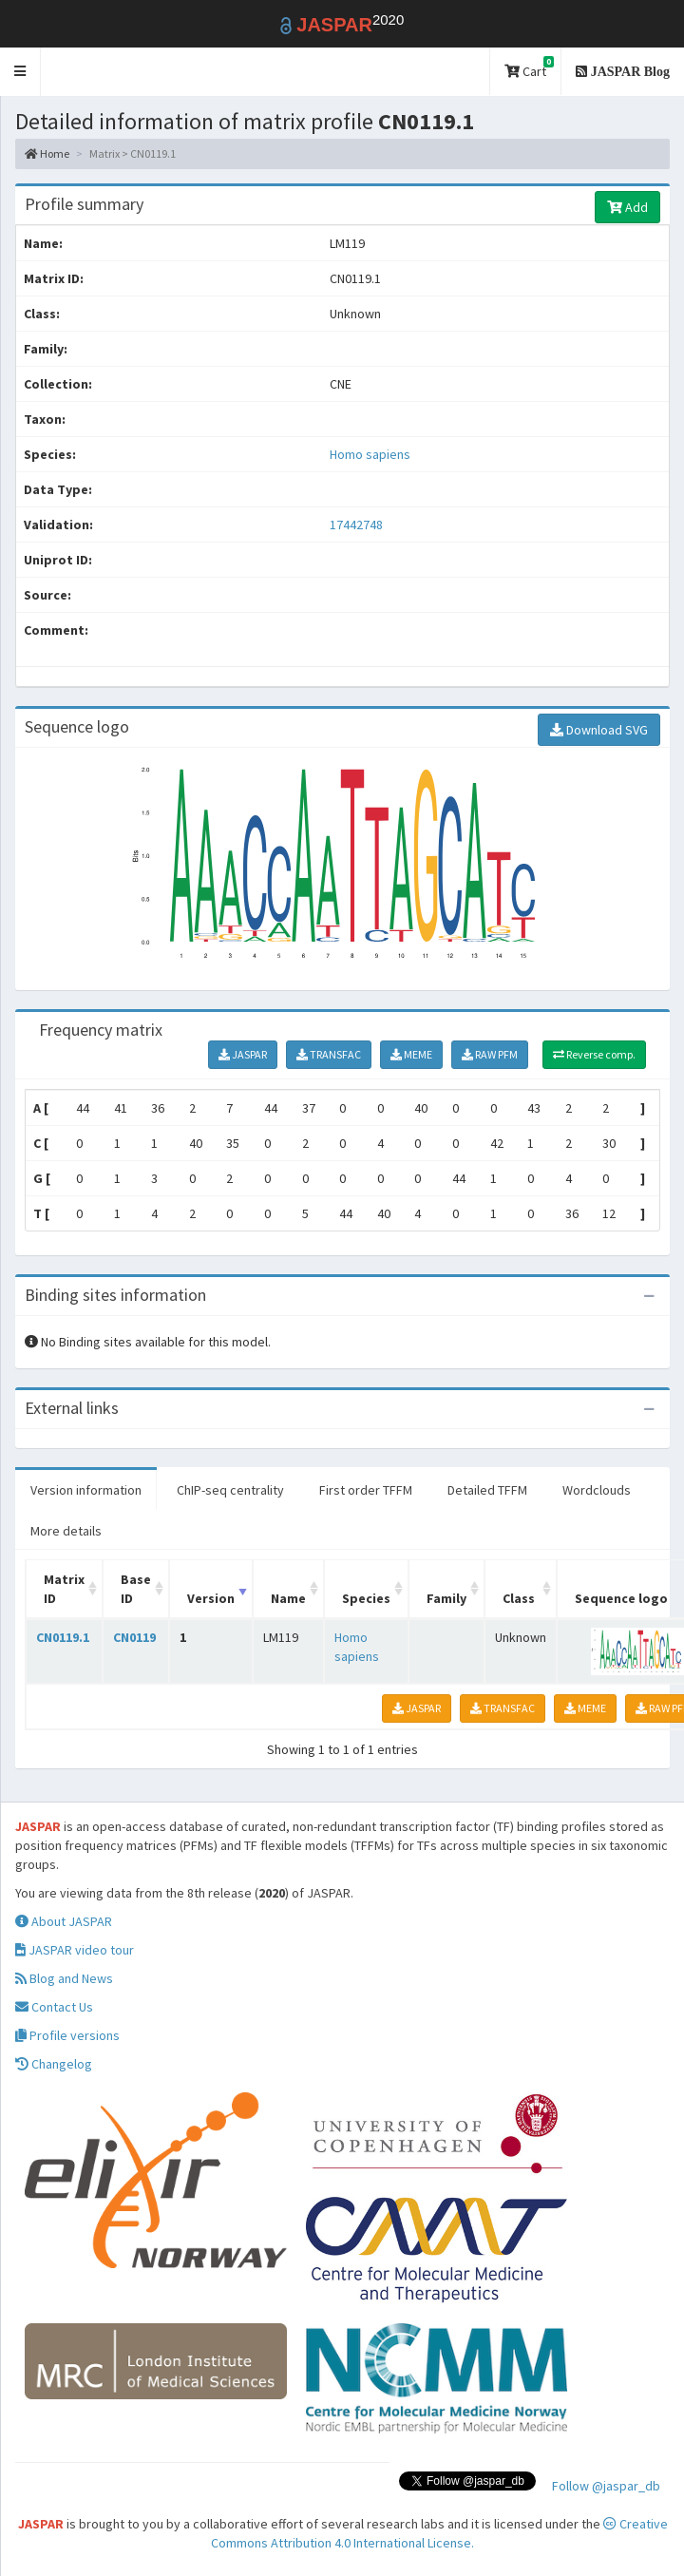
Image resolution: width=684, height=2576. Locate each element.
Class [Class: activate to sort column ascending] (519, 1598)
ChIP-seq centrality (230, 1489)
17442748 (356, 524)
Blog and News (64, 1978)
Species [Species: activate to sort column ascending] (366, 1598)
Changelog (53, 2063)
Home (47, 153)
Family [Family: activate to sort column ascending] (446, 1598)
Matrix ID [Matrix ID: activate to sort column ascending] (64, 1589)
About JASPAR (63, 1921)
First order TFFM (365, 1489)
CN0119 (134, 1637)
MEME (411, 1054)
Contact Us (54, 2006)
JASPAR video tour (74, 1949)
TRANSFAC (328, 1054)
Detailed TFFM (487, 1489)
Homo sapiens (370, 454)
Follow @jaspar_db (606, 2485)
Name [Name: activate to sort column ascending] (288, 1598)
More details (66, 1530)
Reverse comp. (594, 1054)
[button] (20, 72)
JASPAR (242, 1054)
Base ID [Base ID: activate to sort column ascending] (136, 1589)
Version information (86, 1489)
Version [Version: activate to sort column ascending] (211, 1598)
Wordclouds (596, 1489)
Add (627, 207)
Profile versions (67, 2035)
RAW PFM (490, 1054)
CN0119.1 (62, 1637)
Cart (529, 68)
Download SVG (599, 729)
